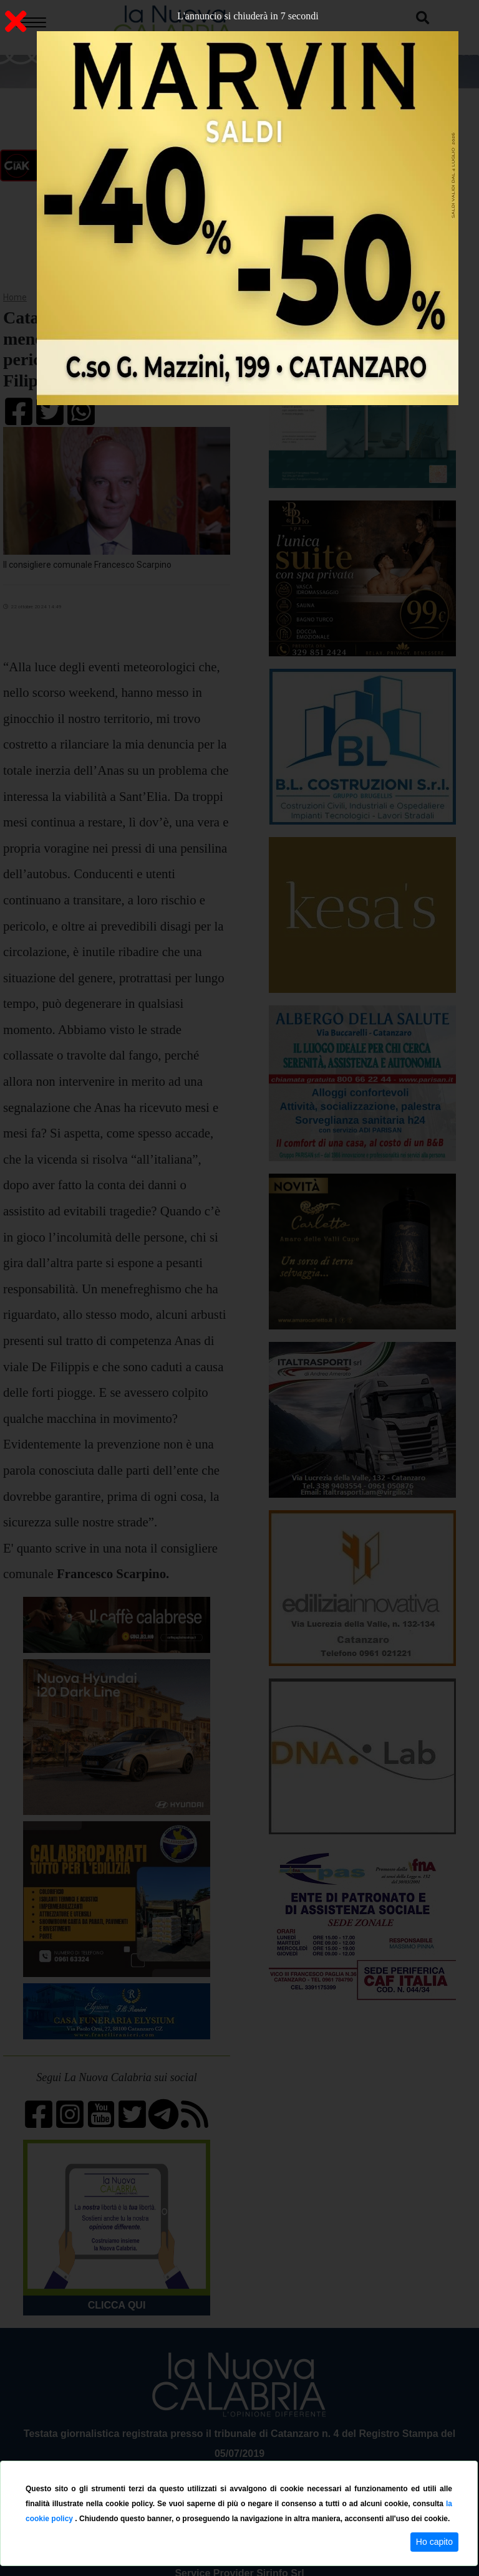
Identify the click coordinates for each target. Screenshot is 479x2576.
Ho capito (434, 2542)
